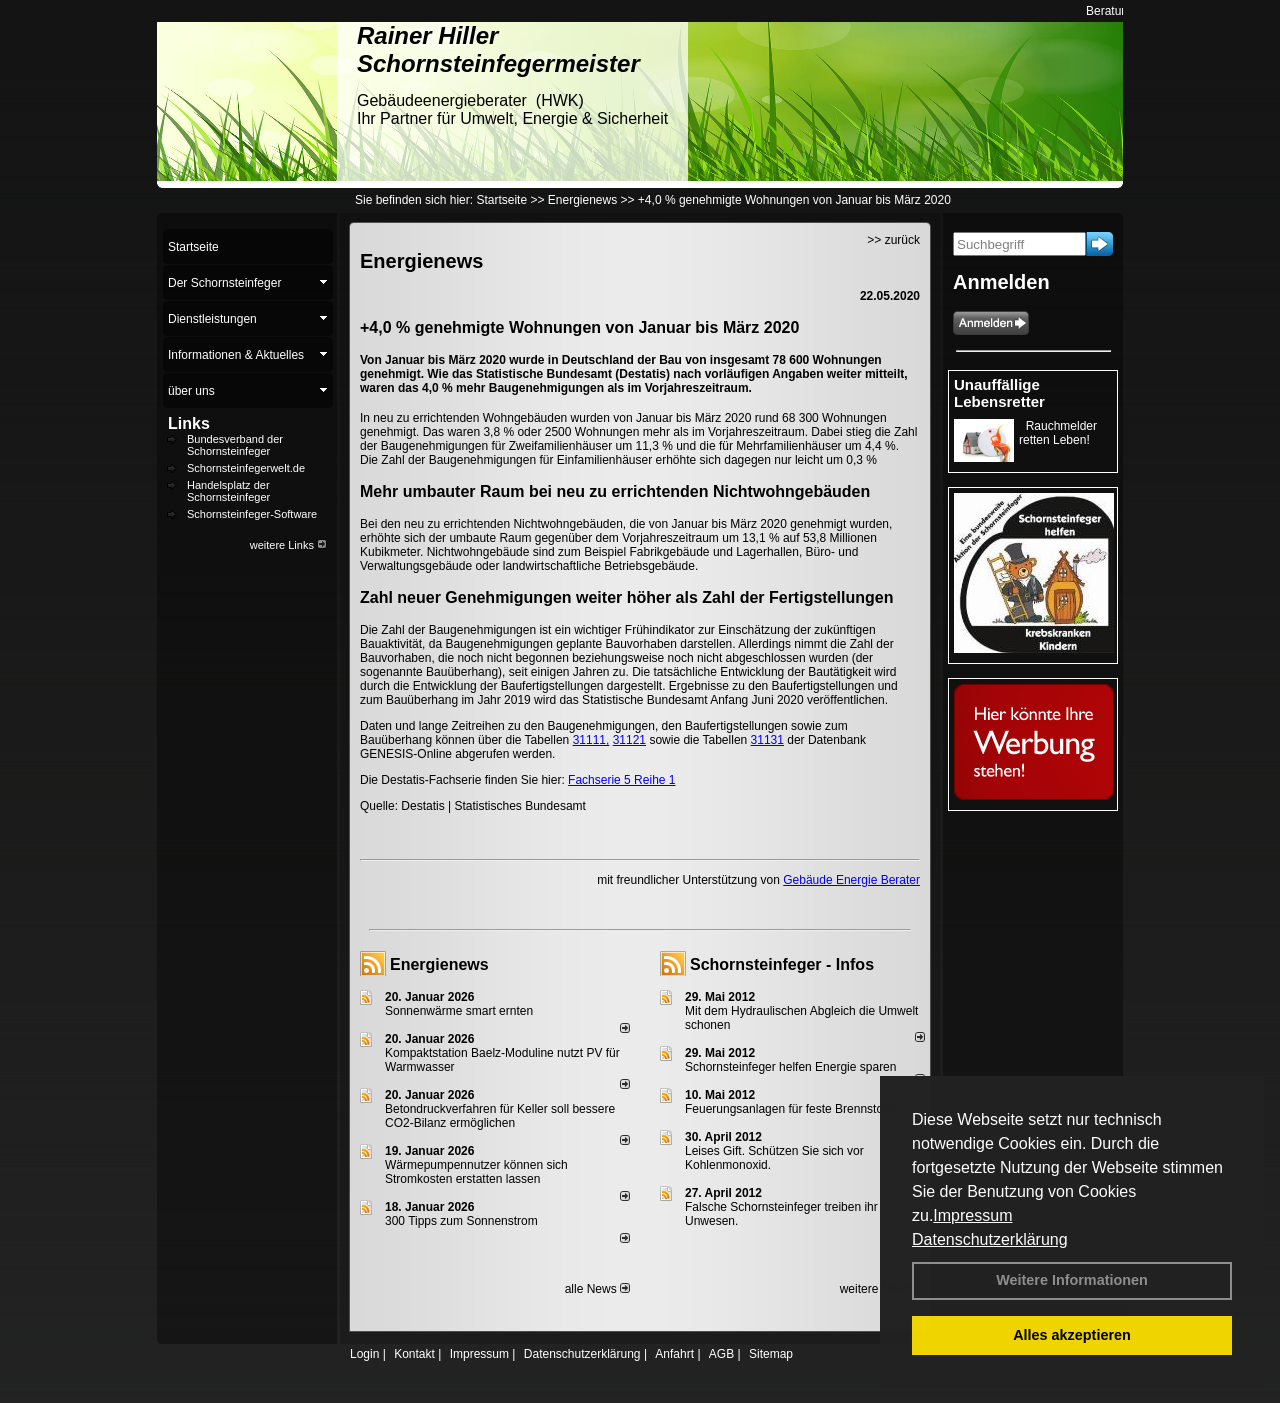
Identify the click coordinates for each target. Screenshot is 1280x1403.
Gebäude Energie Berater (851, 880)
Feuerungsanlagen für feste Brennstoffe (790, 1109)
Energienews (439, 964)
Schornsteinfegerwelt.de (246, 468)
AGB (721, 1354)
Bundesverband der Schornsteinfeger (235, 445)
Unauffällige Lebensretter (999, 393)
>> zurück (893, 240)
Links (189, 423)
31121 (629, 740)
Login (364, 1354)
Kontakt (414, 1354)
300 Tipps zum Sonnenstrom (461, 1221)
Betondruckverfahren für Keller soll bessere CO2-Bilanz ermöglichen (500, 1116)
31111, (591, 740)
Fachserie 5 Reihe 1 (621, 780)
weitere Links (288, 545)
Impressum (972, 1215)
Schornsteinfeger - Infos (782, 964)
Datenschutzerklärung (990, 1239)
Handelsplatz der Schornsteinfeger (228, 491)
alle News (597, 1289)
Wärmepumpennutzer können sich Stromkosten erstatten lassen (476, 1172)
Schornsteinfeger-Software (252, 514)
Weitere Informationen (1072, 1280)
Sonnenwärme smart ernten (459, 1011)
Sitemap (771, 1354)
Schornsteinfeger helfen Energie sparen (790, 1067)
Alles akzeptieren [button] (1072, 1335)
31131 (767, 740)
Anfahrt (674, 1354)
